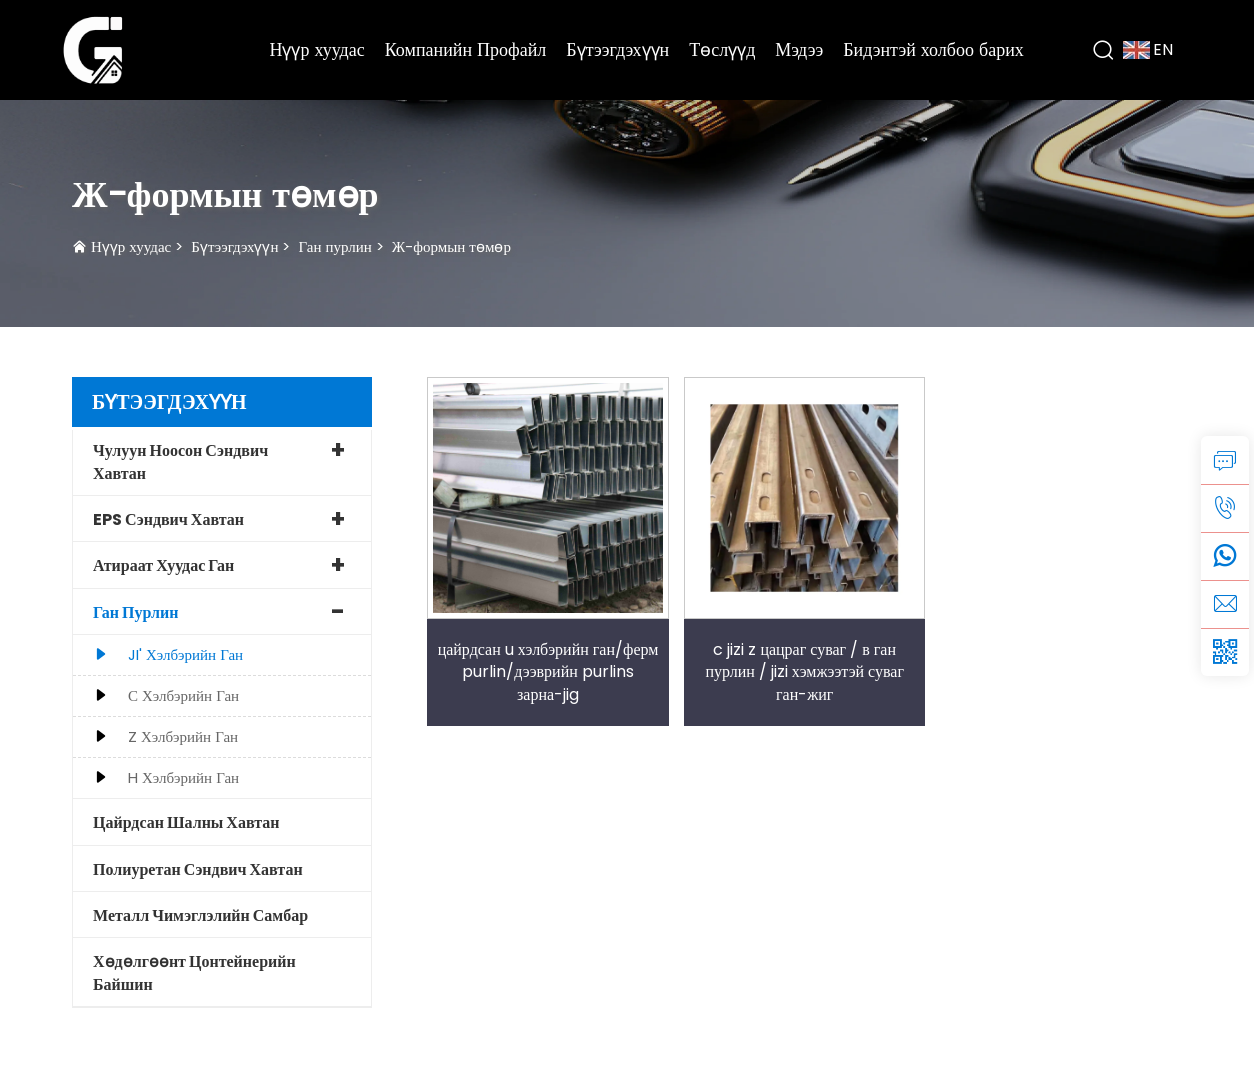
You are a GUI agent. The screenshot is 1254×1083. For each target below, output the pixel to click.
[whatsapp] (1225, 556)
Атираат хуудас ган (163, 565)
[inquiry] (1225, 460)
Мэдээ (799, 49)
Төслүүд (722, 49)
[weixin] (1225, 652)
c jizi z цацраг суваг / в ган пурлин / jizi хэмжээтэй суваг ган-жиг (804, 672)
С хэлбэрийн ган (183, 695)
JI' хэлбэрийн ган (185, 654)
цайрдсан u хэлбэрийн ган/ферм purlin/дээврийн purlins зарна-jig (548, 672)
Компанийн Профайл (466, 49)
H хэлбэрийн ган (183, 777)
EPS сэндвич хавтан (168, 519)
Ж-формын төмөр (451, 246)
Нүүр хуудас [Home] (316, 49)
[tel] (1225, 508)
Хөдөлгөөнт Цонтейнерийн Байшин (194, 972)
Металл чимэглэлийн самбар (200, 915)
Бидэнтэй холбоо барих (933, 49)
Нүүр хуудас (131, 246)
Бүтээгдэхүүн (617, 49)
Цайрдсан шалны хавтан (186, 822)
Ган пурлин (334, 246)
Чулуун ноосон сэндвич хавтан (180, 461)
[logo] (93, 48)
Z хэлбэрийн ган (183, 736)
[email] (1225, 604)
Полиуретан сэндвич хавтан (198, 869)
